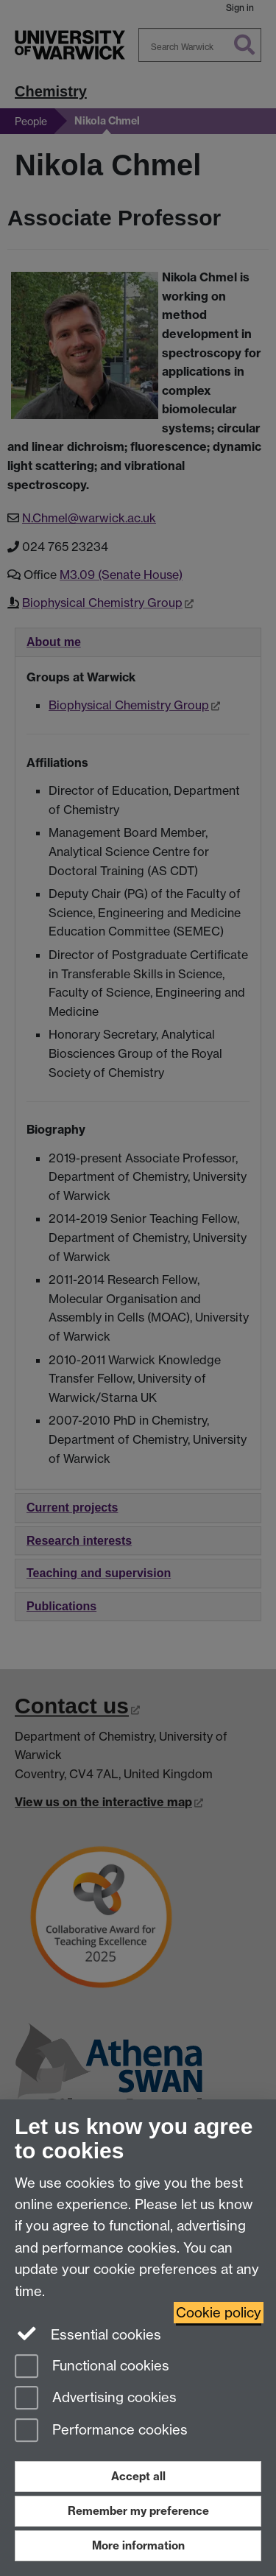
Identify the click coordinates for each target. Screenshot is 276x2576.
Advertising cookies (96, 2398)
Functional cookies (92, 2367)
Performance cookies (101, 2431)
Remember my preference (138, 2511)
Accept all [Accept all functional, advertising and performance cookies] (138, 2476)
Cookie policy (218, 2312)
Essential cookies (88, 2333)
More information (138, 2545)
